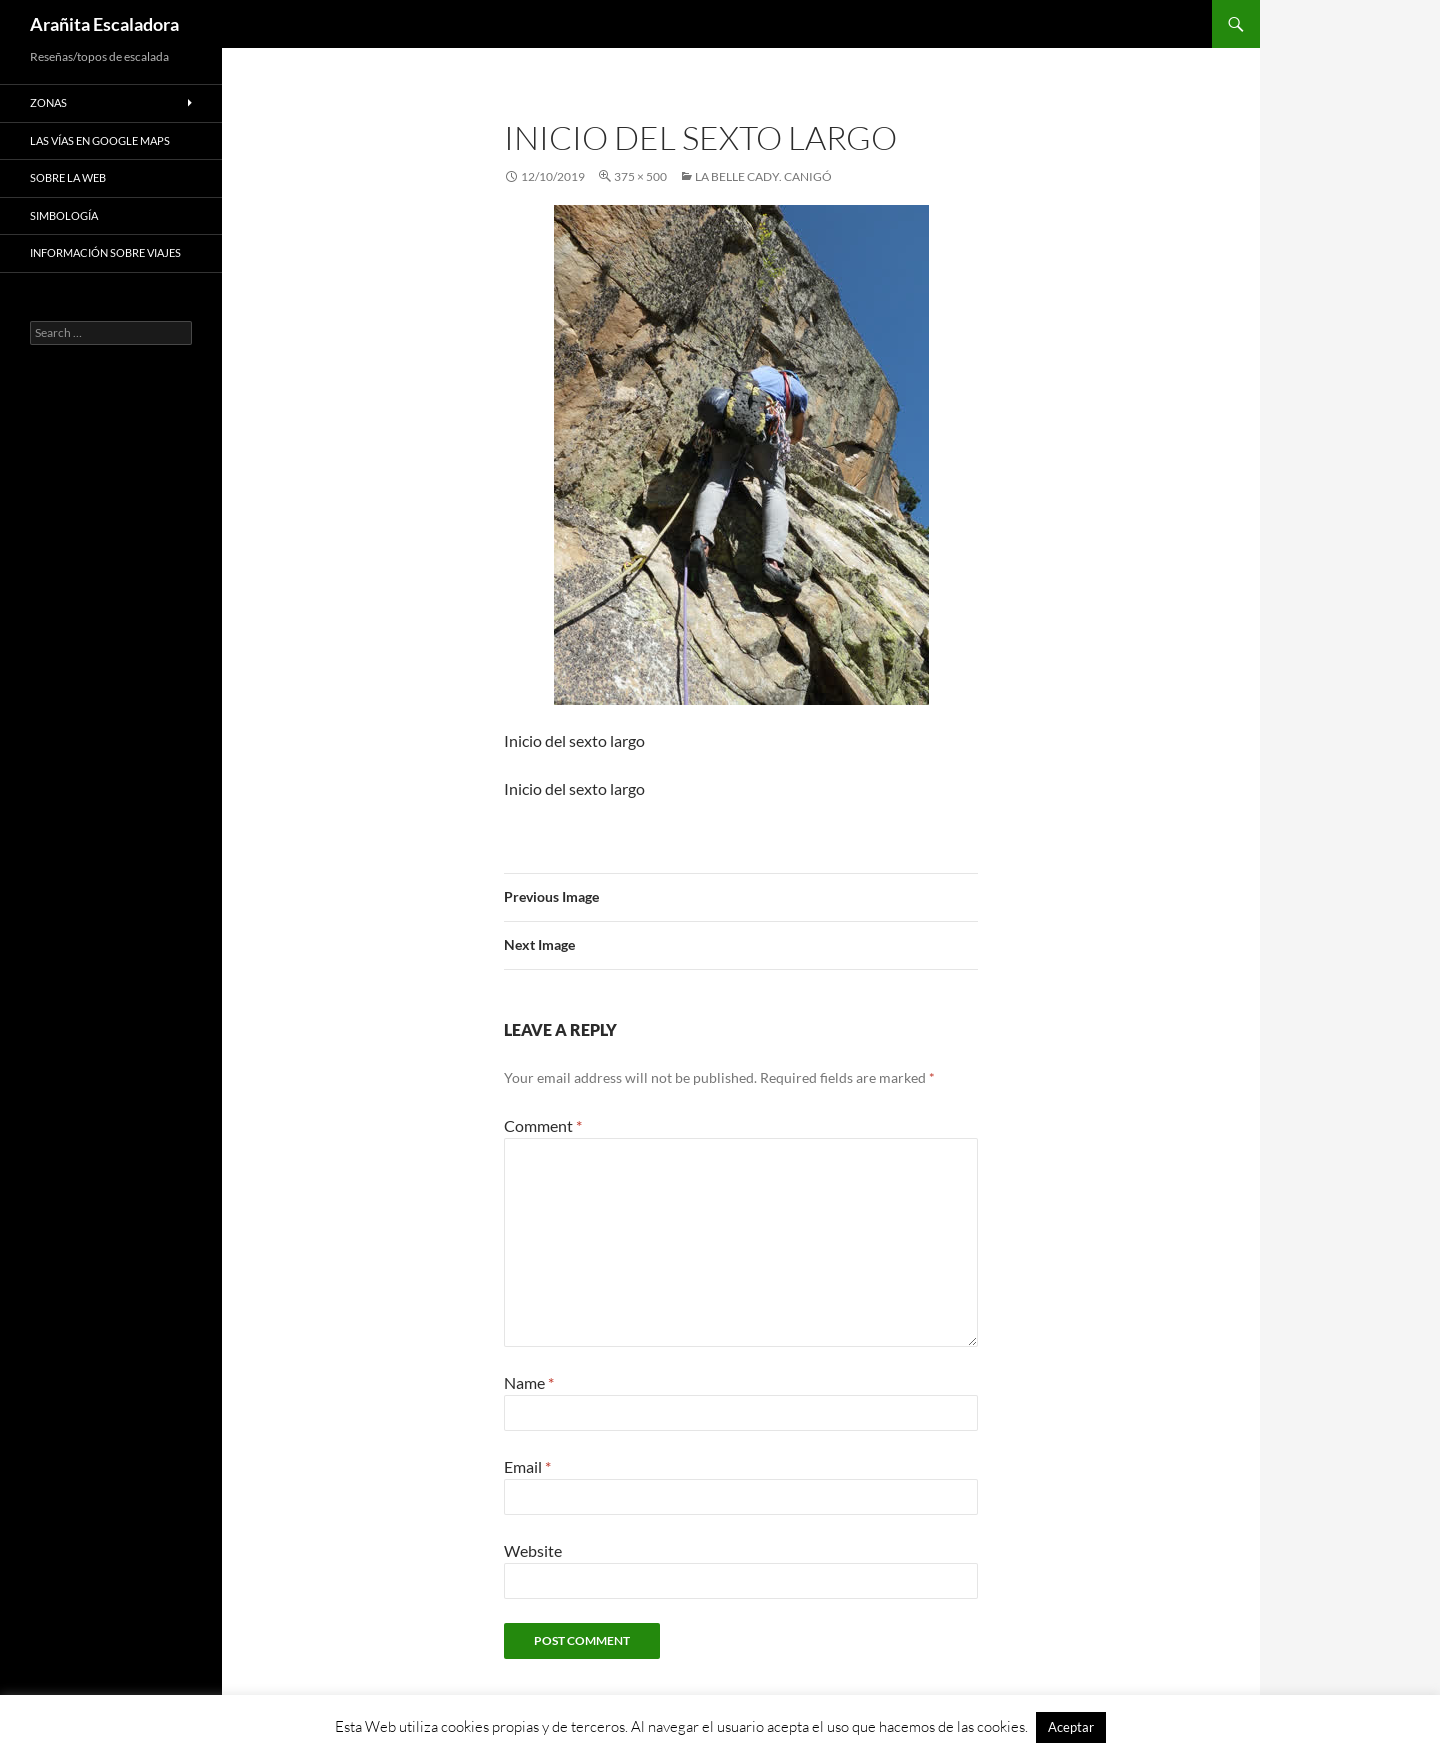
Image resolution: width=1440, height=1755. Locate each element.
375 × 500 (640, 176)
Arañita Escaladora (104, 24)
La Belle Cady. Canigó (763, 176)
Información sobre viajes (105, 252)
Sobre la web (68, 177)
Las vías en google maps (100, 140)
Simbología (64, 215)
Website (533, 1550)
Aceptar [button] (1071, 1727)
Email (527, 1466)
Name (529, 1382)
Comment (543, 1125)
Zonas (48, 102)
